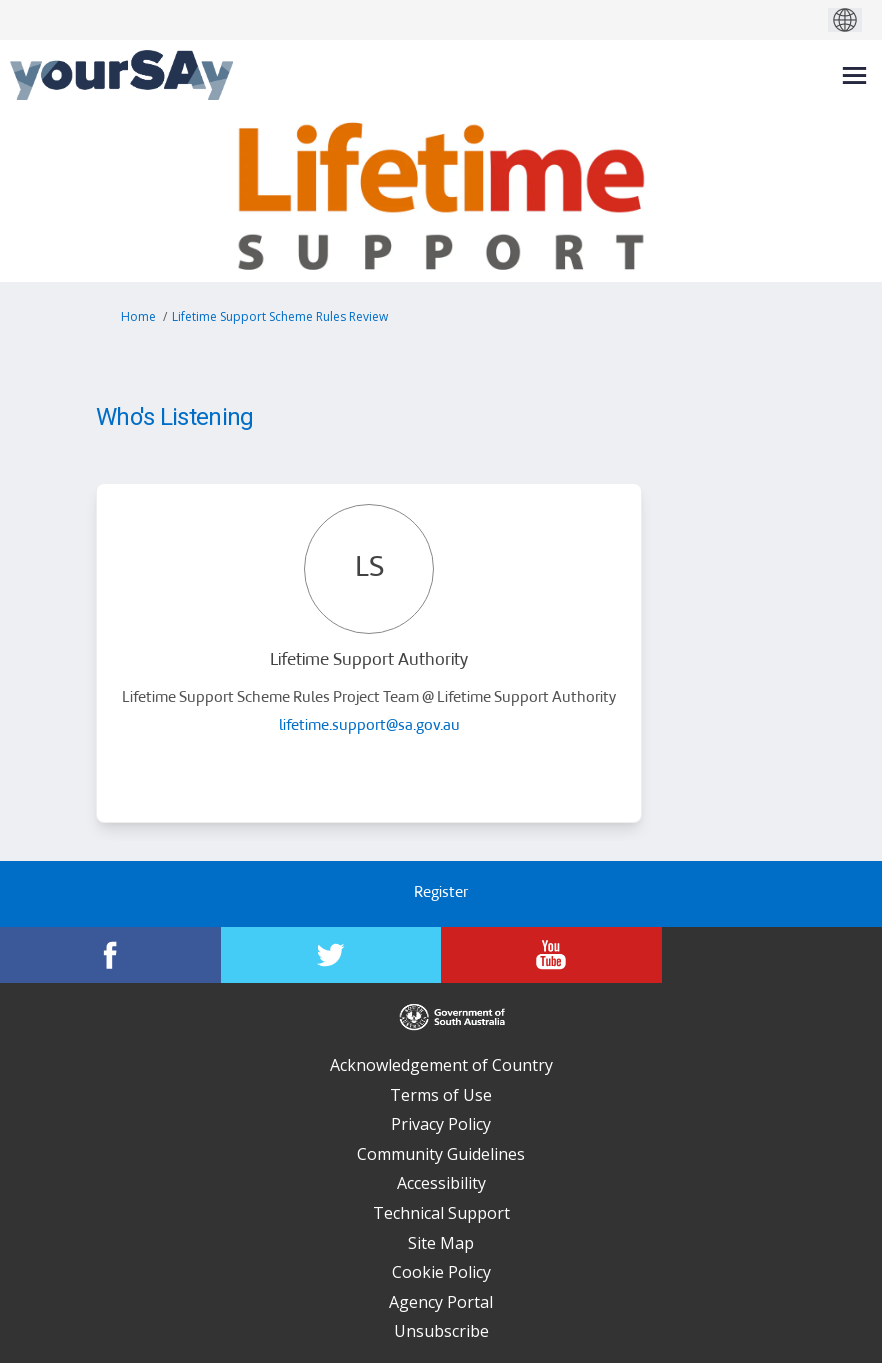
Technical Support (441, 1213)
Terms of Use (441, 1095)
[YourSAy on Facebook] (110, 955)
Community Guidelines (441, 1154)
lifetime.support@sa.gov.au (369, 726)
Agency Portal (441, 1302)
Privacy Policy (441, 1124)
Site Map (441, 1243)
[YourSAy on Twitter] (331, 955)
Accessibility (441, 1183)
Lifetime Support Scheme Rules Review (280, 316)
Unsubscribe (441, 1331)
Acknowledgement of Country (441, 1065)
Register (441, 893)
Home (138, 316)
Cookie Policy (441, 1272)
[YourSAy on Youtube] (551, 955)
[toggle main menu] (854, 75)
